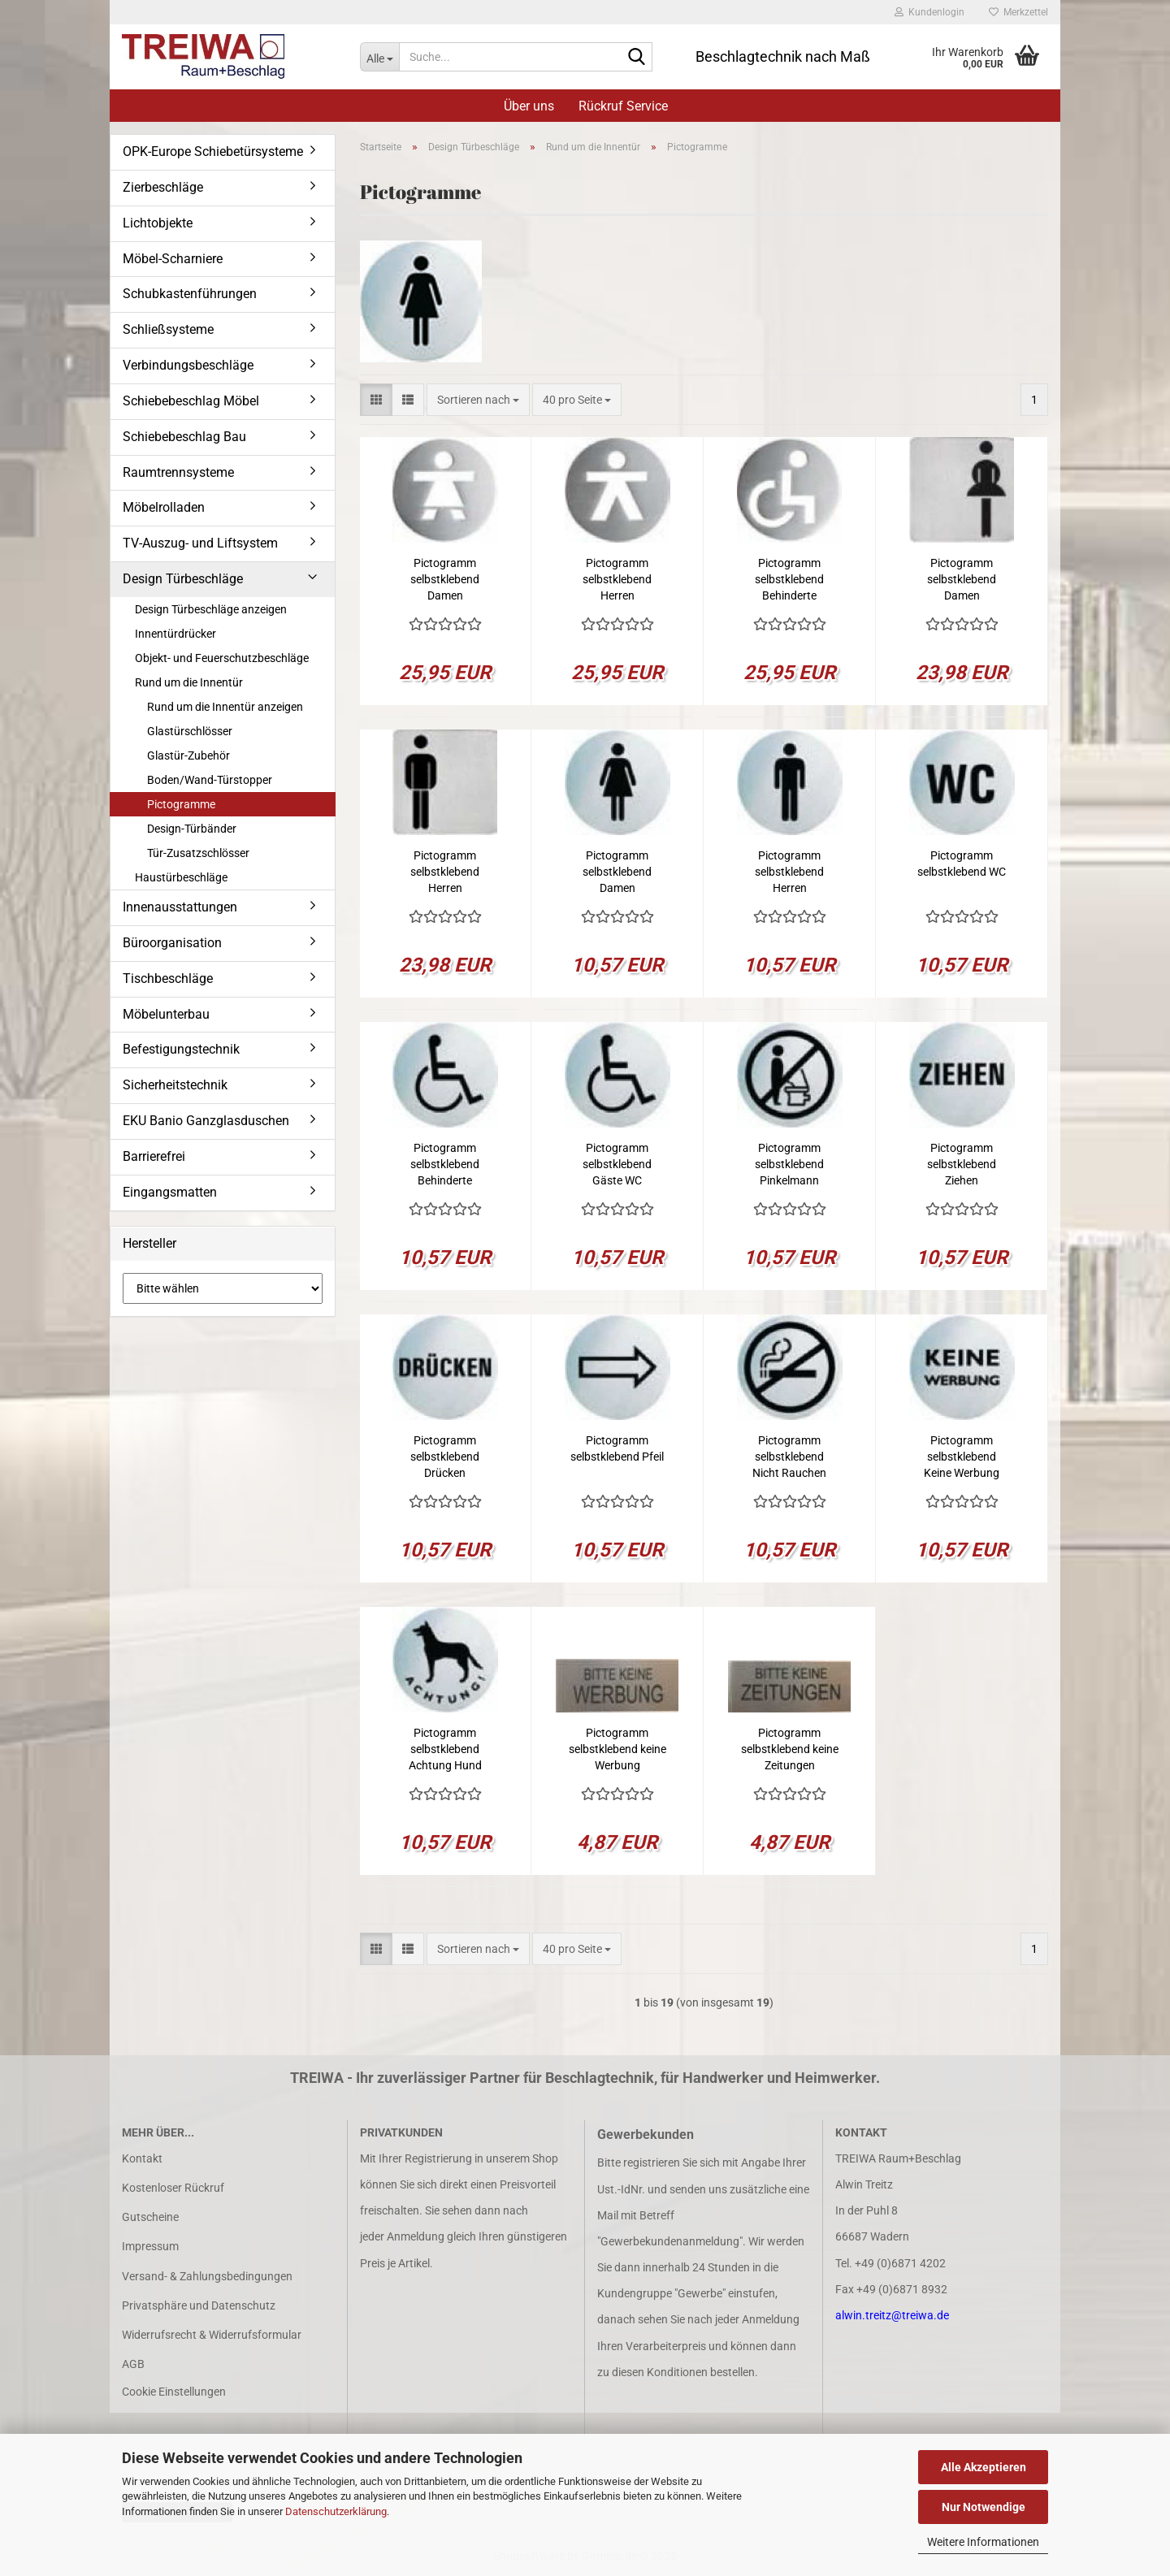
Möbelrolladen (164, 507)
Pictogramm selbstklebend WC (961, 863)
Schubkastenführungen (190, 293)
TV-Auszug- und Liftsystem (200, 543)
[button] (376, 399)
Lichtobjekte (158, 223)
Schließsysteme (168, 329)
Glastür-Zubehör (188, 755)
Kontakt (142, 2158)
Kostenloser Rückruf (173, 2187)
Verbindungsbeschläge (188, 365)
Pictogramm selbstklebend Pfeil (617, 1448)
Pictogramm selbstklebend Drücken (444, 1456)
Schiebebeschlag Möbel (191, 401)
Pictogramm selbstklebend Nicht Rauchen (789, 1456)
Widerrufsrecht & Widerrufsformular (211, 2334)
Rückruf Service (623, 106)
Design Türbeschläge (183, 579)
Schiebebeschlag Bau (184, 436)
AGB (133, 2363)
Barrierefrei (154, 1156)
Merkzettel (1018, 12)
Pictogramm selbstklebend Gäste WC (617, 1164)
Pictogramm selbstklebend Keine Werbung (961, 1456)
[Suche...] (379, 56)
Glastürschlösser (189, 731)
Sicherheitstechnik (175, 1085)
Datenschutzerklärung (336, 2511)
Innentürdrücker (175, 633)
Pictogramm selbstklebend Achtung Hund (445, 1749)
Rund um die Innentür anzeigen (225, 706)
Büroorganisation (172, 942)
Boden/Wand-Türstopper (209, 779)
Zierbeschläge (163, 187)
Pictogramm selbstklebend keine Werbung (617, 1749)
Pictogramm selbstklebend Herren (617, 579)
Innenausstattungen (180, 907)
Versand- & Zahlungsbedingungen (207, 2276)
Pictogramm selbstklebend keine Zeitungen (789, 1749)
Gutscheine (150, 2216)
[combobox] (478, 399)
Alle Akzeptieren (983, 2467)
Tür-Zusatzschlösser (198, 852)
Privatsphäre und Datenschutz (198, 2305)
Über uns (529, 106)
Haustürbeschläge (181, 877)
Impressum (150, 2246)
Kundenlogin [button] (929, 12)
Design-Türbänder (191, 828)
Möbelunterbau (166, 1014)
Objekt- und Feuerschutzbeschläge (222, 658)
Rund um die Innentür (189, 682)
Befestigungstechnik (181, 1049)
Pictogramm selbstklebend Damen (444, 579)
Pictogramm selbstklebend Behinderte (789, 579)
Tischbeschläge (168, 978)
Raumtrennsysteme (178, 472)
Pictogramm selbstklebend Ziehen (961, 1164)
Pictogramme (181, 804)
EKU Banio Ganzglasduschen (206, 1120)
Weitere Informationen (983, 2541)
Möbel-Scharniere (173, 258)
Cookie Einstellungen (174, 2391)
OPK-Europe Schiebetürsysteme (213, 151)
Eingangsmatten (170, 1192)
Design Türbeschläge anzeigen (211, 609)
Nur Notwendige (983, 2506)
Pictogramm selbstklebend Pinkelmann (789, 1164)
